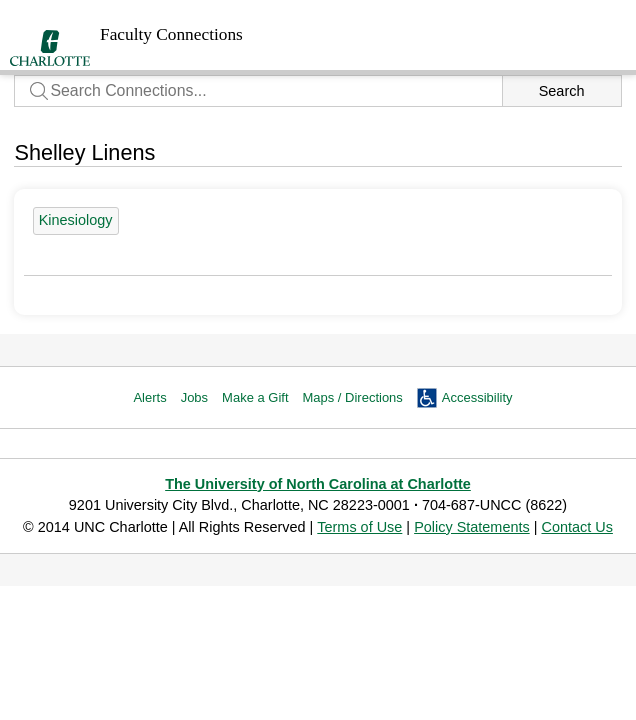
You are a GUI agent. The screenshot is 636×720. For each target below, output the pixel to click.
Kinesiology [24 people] (76, 220)
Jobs (194, 397)
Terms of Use (359, 527)
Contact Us (576, 527)
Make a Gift (255, 397)
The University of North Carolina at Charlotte (318, 484)
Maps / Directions (353, 397)
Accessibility (477, 397)
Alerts (149, 397)
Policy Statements (472, 527)
